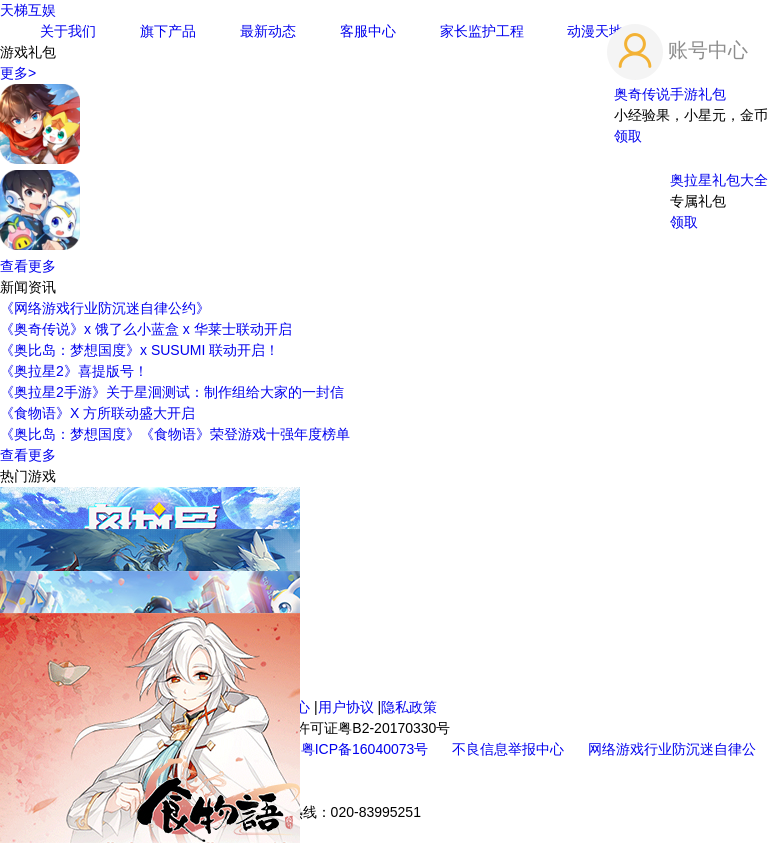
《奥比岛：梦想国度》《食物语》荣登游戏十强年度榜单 (175, 434)
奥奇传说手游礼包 (670, 94)
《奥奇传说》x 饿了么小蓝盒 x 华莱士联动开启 (146, 329)
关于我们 (68, 31)
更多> (18, 73)
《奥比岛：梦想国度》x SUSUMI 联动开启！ (139, 350)
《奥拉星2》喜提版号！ (74, 371)
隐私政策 (409, 707)
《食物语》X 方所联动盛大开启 (97, 413)
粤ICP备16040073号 (367, 749)
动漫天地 (595, 31)
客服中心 (368, 31)
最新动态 (268, 31)
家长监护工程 (482, 31)
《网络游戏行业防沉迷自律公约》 (105, 308)
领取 (628, 136)
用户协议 (346, 707)
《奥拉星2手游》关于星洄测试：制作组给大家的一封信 (172, 392)
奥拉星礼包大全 (719, 180)
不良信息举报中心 (510, 749)
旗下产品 (168, 31)
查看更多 (28, 266)
